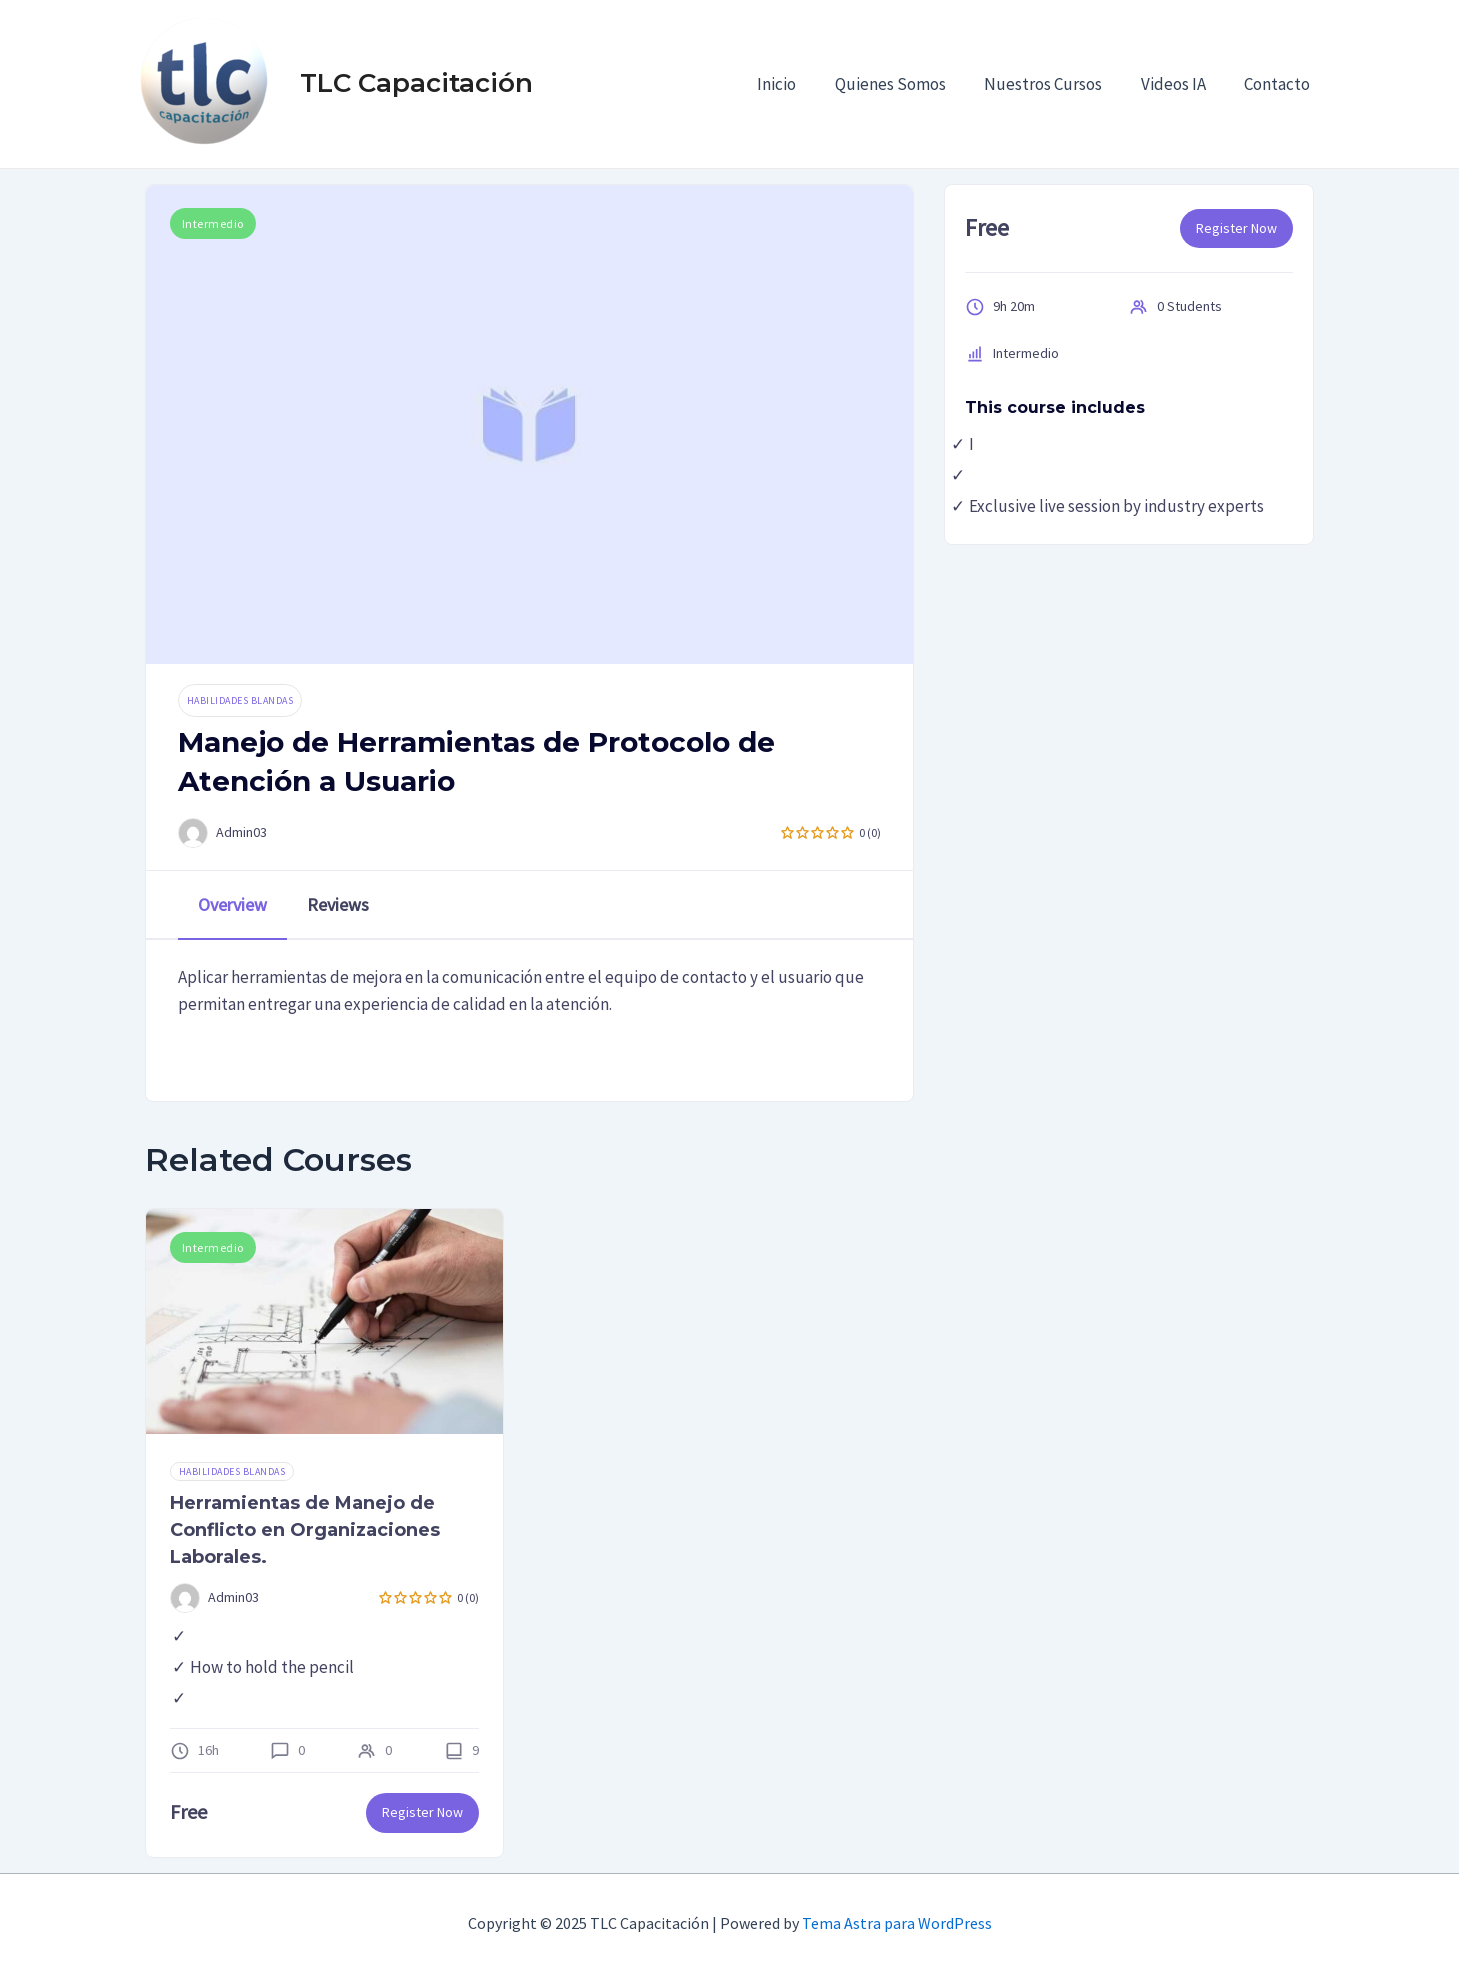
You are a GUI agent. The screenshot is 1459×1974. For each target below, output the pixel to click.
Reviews (338, 904)
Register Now (1236, 228)
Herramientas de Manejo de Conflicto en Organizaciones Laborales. (305, 1530)
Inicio (797, 84)
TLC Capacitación (416, 83)
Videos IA (1180, 84)
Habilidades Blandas (240, 700)
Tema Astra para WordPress (897, 1923)
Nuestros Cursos (1055, 84)
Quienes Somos (906, 84)
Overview (232, 904)
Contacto (1280, 84)
